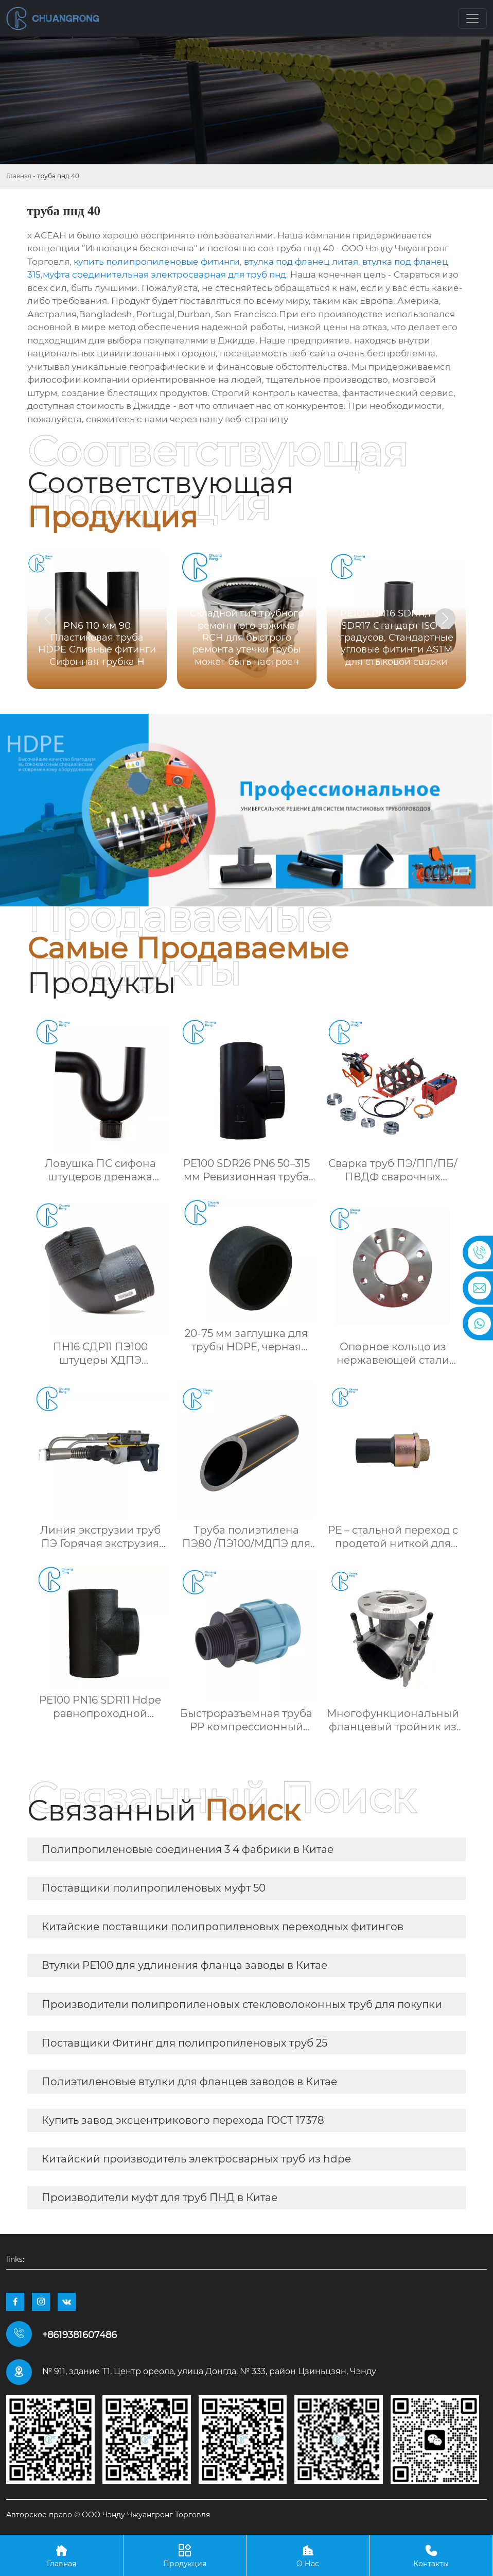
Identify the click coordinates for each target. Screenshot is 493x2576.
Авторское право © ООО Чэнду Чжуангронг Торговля (108, 2514)
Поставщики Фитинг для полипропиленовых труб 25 (184, 2043)
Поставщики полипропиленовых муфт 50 (154, 1888)
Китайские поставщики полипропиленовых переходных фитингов (222, 1926)
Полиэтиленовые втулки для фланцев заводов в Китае (189, 2081)
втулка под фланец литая (301, 261)
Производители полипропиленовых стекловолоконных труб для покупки (242, 2004)
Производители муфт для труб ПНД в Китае (159, 2197)
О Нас (307, 2555)
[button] (445, 618)
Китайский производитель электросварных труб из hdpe (196, 2159)
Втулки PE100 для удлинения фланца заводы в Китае (184, 1965)
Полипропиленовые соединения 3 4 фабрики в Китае (187, 1849)
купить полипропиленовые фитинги (157, 261)
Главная (18, 176)
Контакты (431, 2555)
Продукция (185, 2555)
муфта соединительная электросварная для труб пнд (164, 274)
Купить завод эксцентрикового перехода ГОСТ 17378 (183, 2120)
